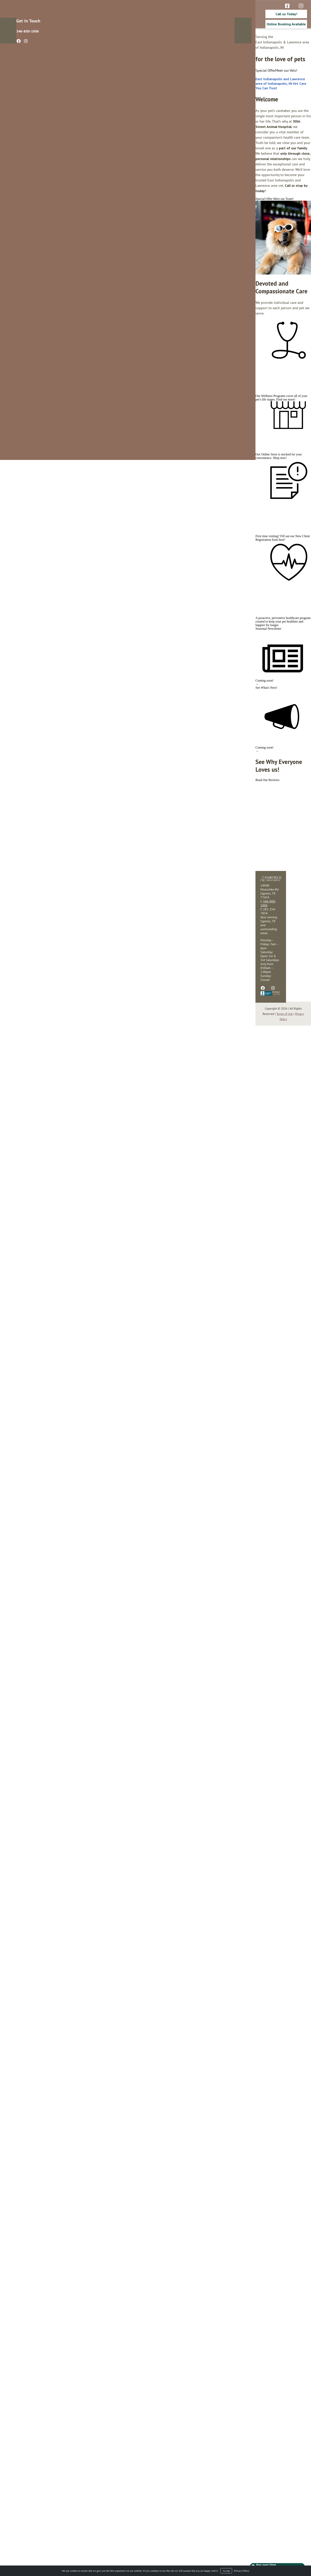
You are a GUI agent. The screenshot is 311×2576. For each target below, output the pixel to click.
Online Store (214, 15)
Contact (236, 15)
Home (91, 15)
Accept (226, 2570)
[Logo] (34, 14)
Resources (186, 15)
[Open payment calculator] (276, 2564)
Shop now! (72, 925)
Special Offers (136, 15)
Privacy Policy (241, 2570)
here (81, 1344)
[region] (30, 156)
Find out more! (83, 639)
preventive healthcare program (35, 1762)
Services (162, 15)
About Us (108, 15)
